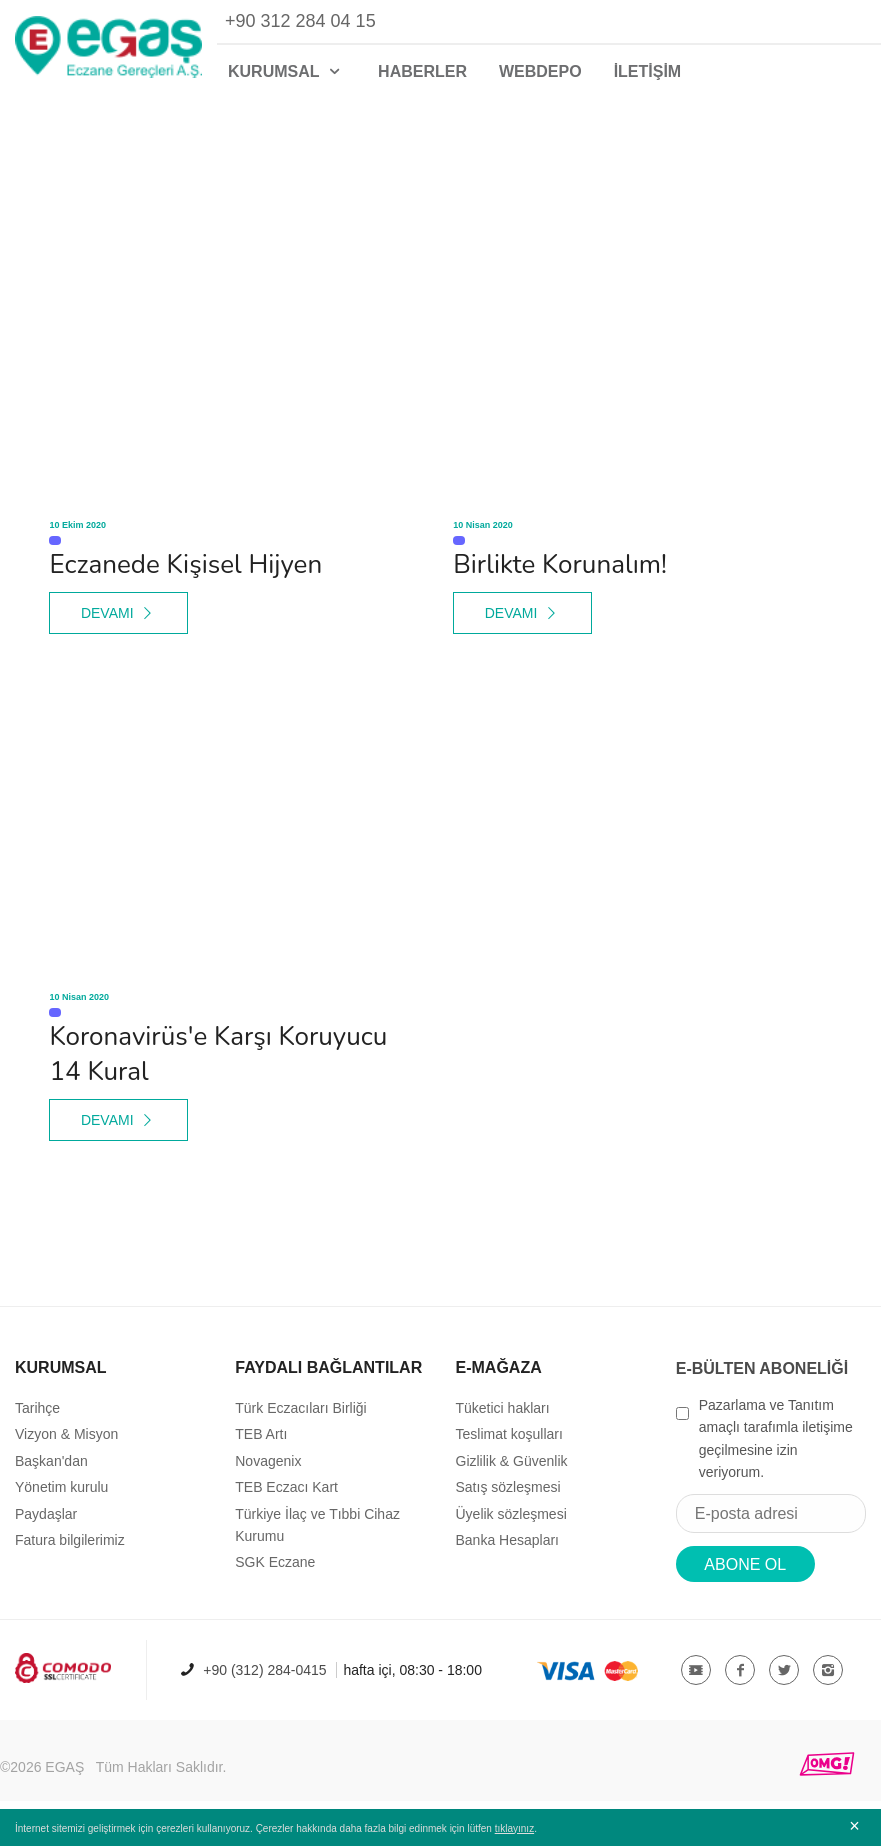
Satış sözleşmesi (508, 1487)
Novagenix (268, 1461)
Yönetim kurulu (61, 1487)
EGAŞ (64, 1767)
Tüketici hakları (503, 1408)
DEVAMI (119, 613)
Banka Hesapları (508, 1540)
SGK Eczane (275, 1562)
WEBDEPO (540, 71)
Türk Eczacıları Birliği (300, 1408)
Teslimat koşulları (509, 1434)
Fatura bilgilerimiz (70, 1540)
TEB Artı (261, 1434)
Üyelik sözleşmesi (511, 1514)
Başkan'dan (51, 1461)
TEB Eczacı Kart (286, 1487)
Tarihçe (37, 1408)
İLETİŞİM (648, 71)
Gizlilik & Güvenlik (512, 1461)
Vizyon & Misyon (66, 1434)
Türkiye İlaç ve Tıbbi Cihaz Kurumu (317, 1525)
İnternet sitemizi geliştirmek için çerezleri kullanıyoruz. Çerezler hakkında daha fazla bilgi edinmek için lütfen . (276, 1828)
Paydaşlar (46, 1514)
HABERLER (422, 71)
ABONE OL (745, 1564)
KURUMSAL (287, 71)
